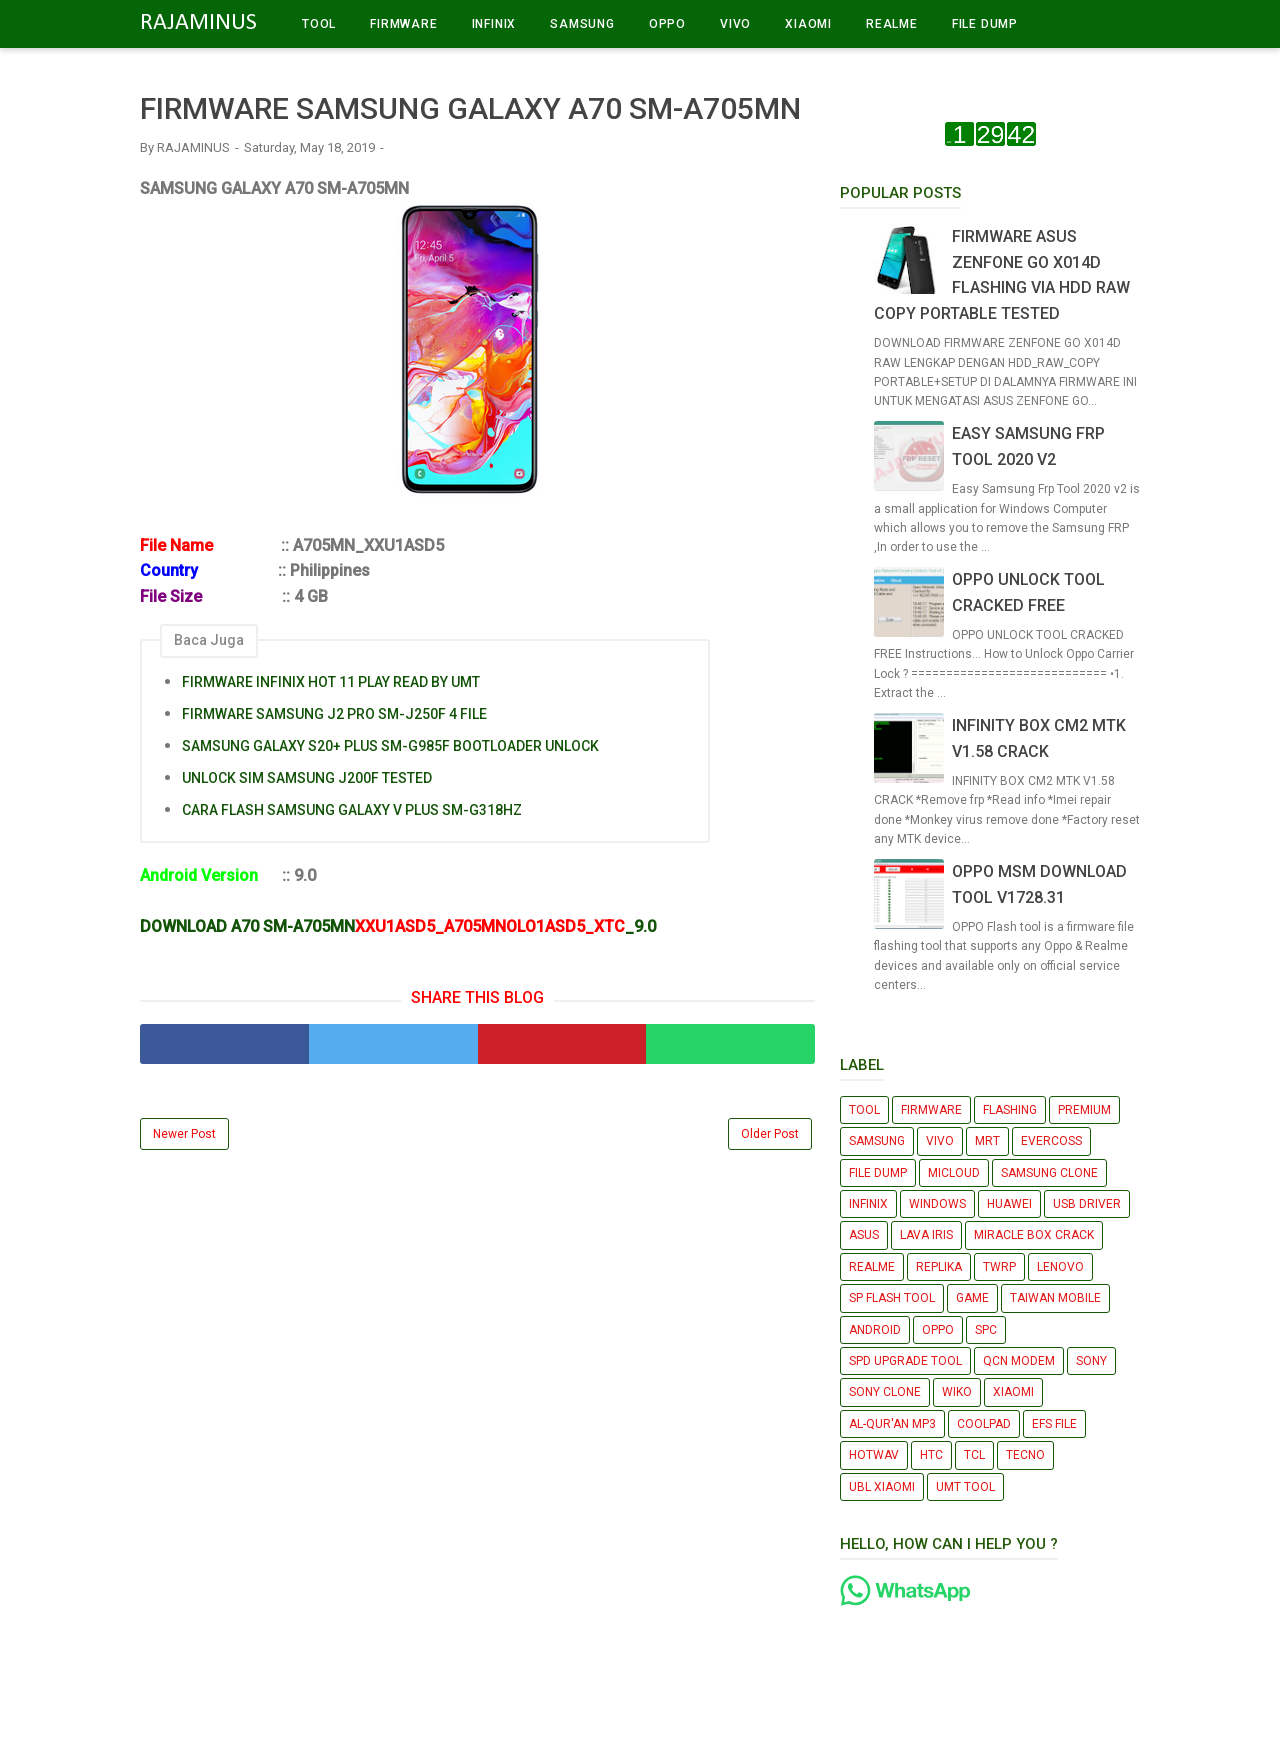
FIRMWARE (403, 24)
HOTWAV (874, 1455)
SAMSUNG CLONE (1049, 1173)
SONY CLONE (885, 1392)
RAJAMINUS (198, 23)
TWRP (999, 1267)
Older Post (770, 1134)
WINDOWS (937, 1204)
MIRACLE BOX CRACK (1034, 1235)
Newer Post (184, 1134)
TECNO (1025, 1455)
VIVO (735, 24)
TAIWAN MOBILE (1055, 1298)
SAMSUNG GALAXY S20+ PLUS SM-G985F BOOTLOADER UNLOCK (390, 746)
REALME (892, 24)
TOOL (319, 24)
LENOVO (1060, 1267)
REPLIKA (939, 1267)
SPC (986, 1330)
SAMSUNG (582, 24)
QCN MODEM (1019, 1361)
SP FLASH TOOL (892, 1298)
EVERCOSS (1051, 1141)
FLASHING (1010, 1110)
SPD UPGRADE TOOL (905, 1361)
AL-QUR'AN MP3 (892, 1424)
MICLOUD (954, 1173)
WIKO (957, 1392)
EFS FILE (1054, 1424)
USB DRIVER (1087, 1204)
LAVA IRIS (926, 1235)
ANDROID (875, 1330)
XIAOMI (808, 24)
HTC (931, 1455)
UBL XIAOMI (882, 1487)
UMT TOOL (965, 1487)
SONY (1091, 1361)
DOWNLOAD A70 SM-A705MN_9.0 (398, 926)
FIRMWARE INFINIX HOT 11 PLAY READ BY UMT (331, 682)
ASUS (864, 1235)
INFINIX (494, 24)
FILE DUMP (985, 24)
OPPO (667, 24)
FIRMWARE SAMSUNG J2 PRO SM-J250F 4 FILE (334, 714)
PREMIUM (1084, 1110)
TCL (974, 1455)
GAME (972, 1298)
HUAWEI (1009, 1204)
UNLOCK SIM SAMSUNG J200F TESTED (307, 778)
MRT (987, 1141)
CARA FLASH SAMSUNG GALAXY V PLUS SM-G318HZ (352, 810)
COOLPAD (984, 1424)
